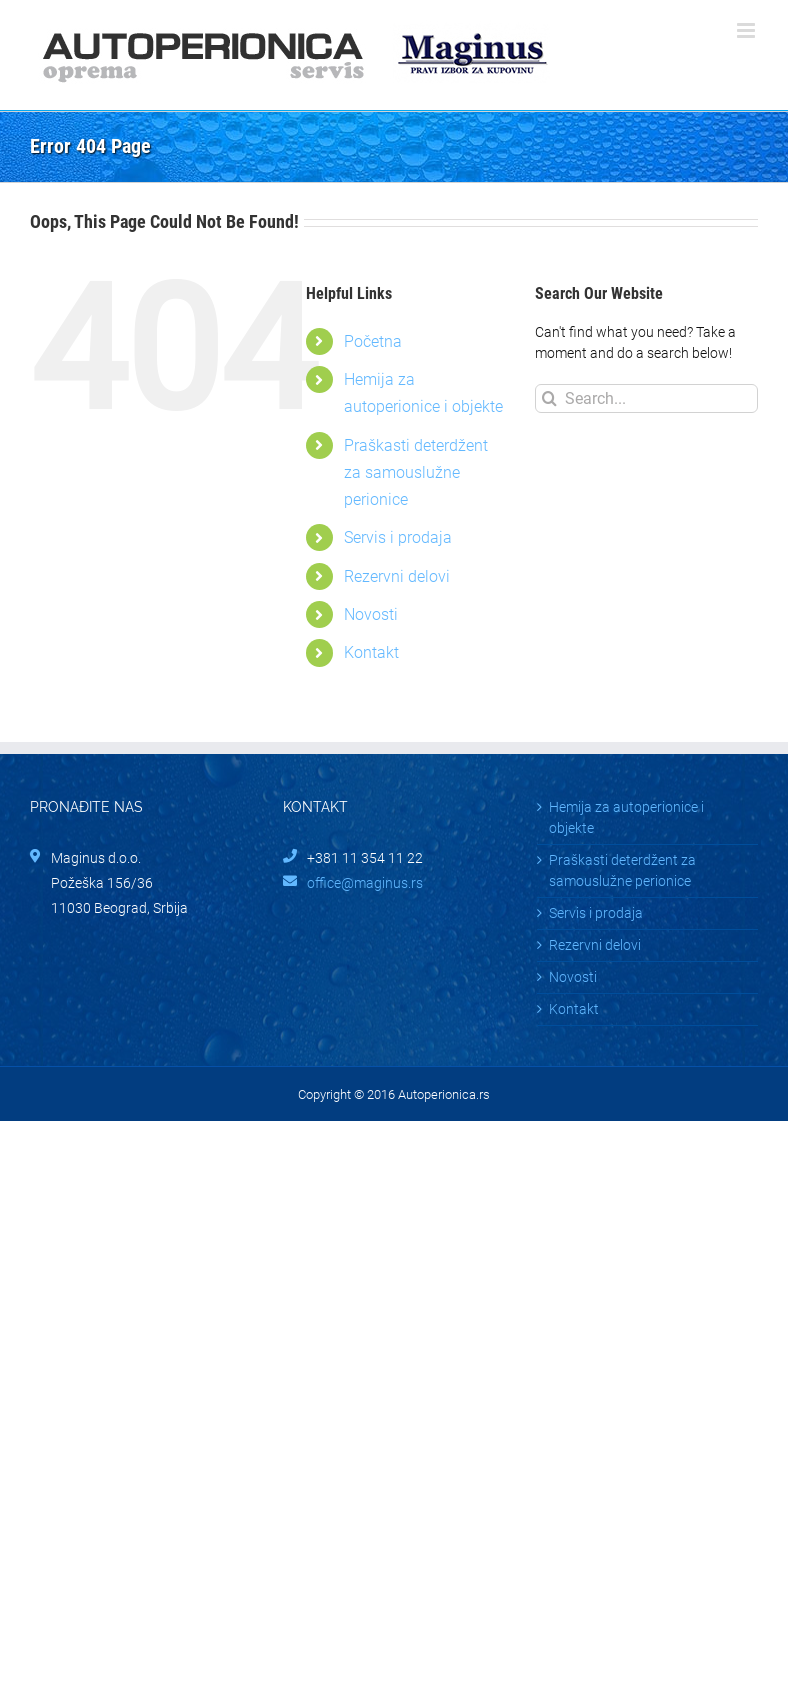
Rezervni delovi (397, 576)
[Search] (549, 398)
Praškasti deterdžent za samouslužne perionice (416, 472)
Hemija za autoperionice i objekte (626, 817)
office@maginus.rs (365, 883)
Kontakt (371, 652)
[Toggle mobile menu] (747, 30)
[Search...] (646, 398)
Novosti (371, 614)
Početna (373, 341)
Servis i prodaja (398, 537)
